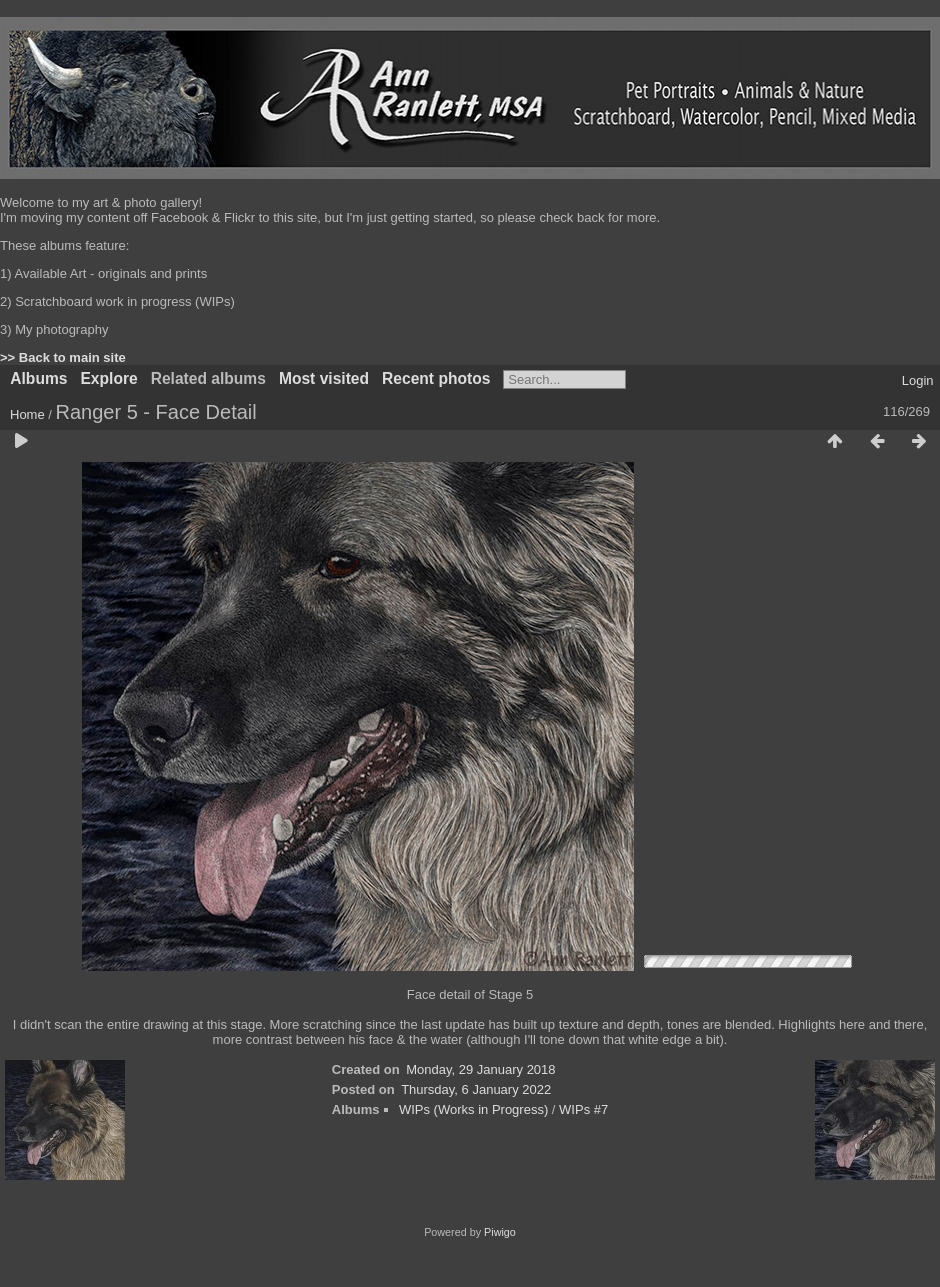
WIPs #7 (583, 1109)
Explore (108, 378)
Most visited (324, 378)
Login (918, 380)
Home (27, 414)
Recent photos (436, 378)
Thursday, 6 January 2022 (476, 1089)
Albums (38, 378)
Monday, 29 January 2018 (480, 1069)
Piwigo (500, 1232)
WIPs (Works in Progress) (473, 1109)
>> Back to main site (63, 357)
